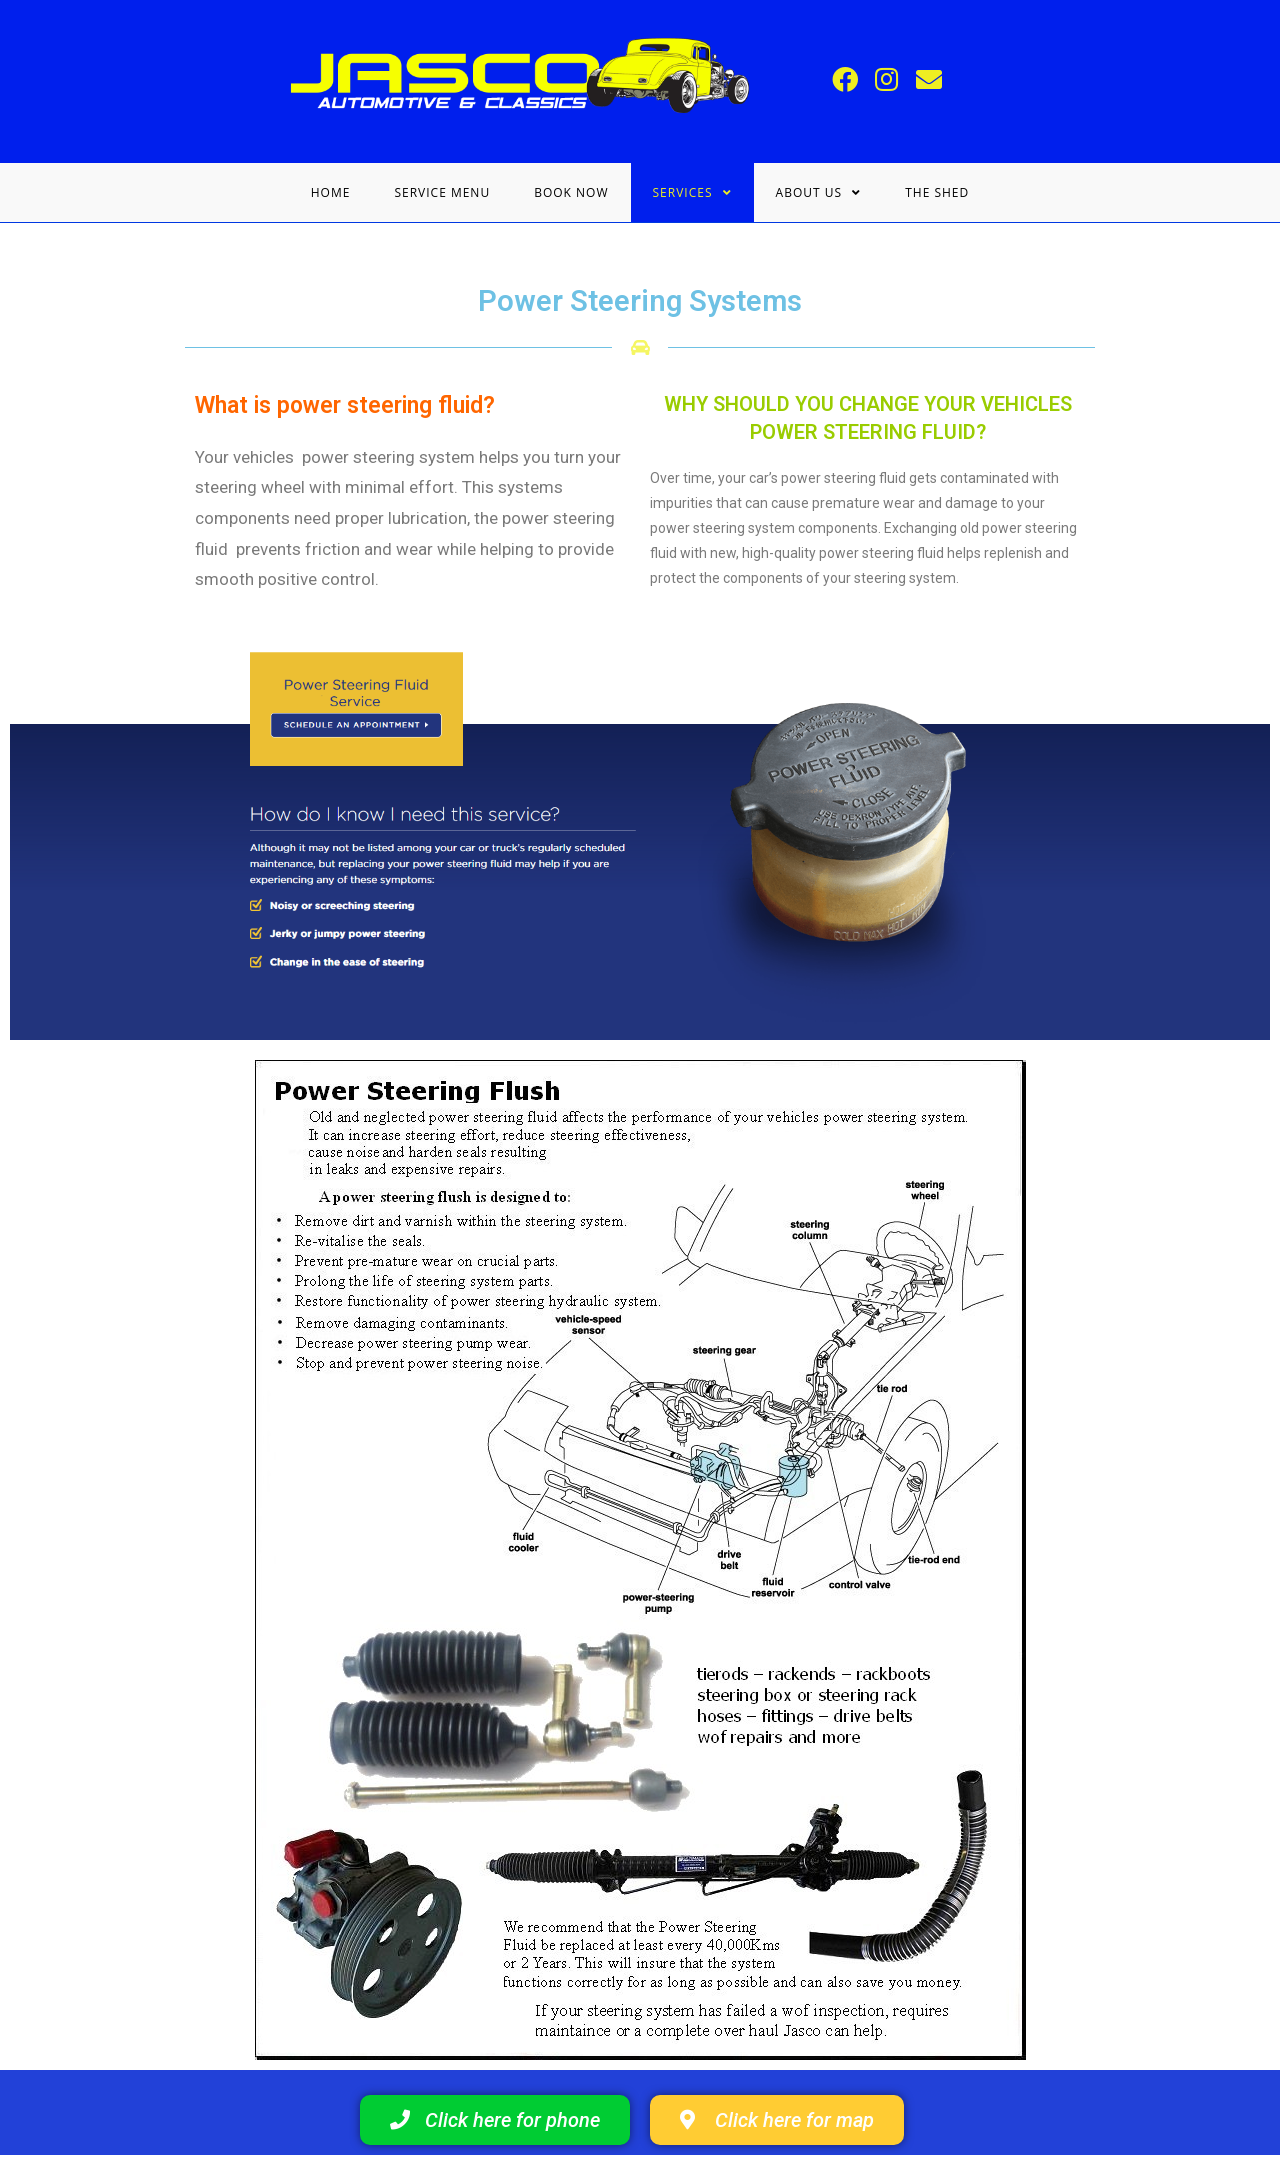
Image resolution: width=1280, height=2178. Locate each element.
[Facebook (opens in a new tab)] (848, 80)
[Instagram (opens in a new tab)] (890, 80)
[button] (495, 2121)
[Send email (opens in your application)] (932, 80)
